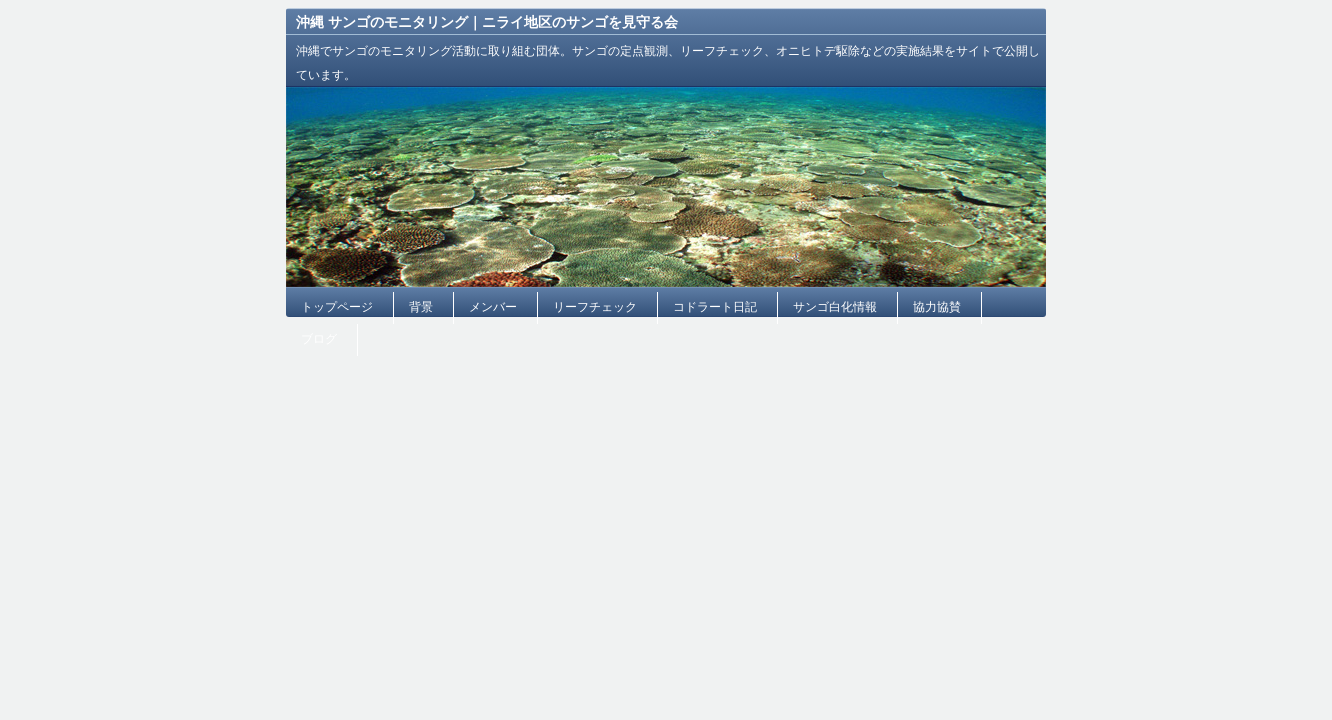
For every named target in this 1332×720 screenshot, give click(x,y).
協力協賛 (937, 307)
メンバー (493, 307)
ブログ (319, 339)
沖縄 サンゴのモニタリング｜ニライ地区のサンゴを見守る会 (487, 22)
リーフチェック (595, 307)
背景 (421, 307)
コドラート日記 (715, 307)
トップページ (337, 307)
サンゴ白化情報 (835, 307)
